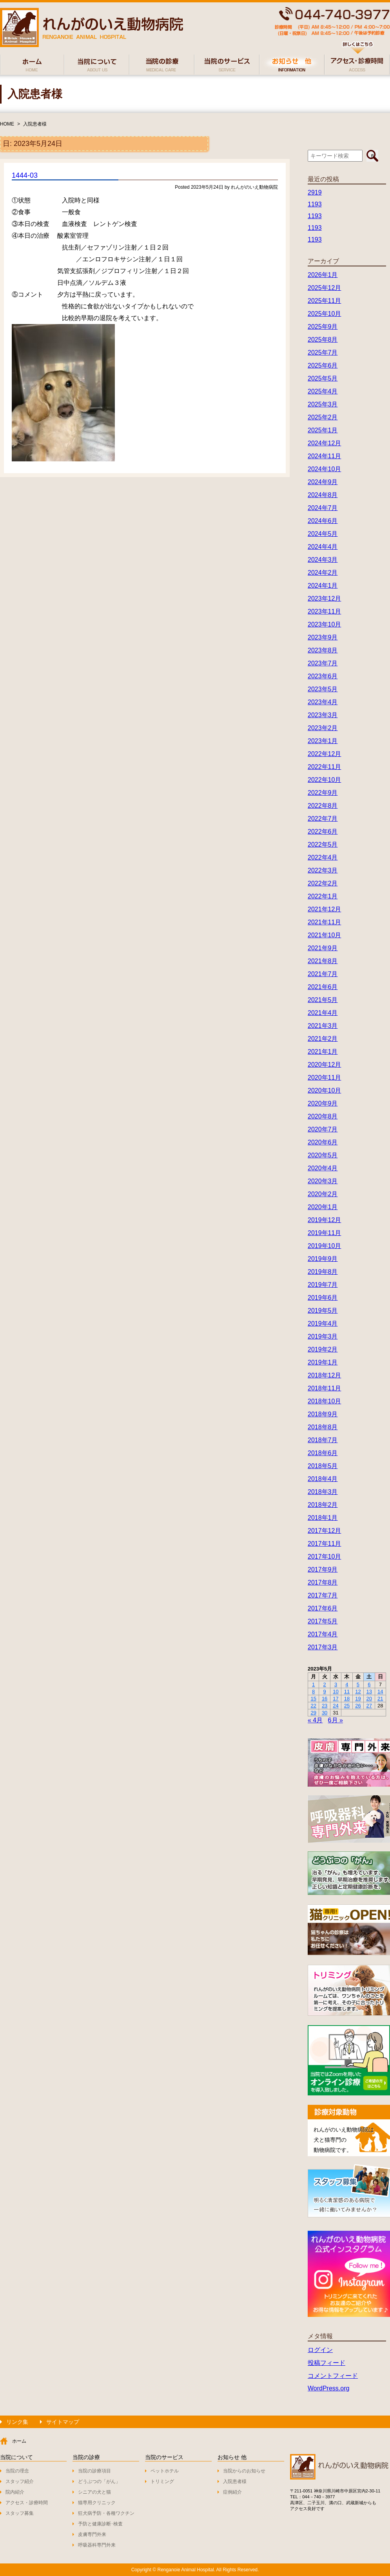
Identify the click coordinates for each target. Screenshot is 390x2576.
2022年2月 (323, 883)
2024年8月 (323, 495)
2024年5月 (323, 533)
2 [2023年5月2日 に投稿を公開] (324, 1684)
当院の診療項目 (94, 2471)
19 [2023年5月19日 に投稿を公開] (358, 1699)
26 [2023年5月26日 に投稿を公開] (358, 1706)
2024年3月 (323, 559)
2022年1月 (323, 896)
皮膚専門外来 (92, 2534)
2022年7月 (323, 818)
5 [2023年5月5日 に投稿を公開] (358, 1684)
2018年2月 (323, 1504)
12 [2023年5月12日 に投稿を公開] (358, 1691)
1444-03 (25, 175)
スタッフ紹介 (19, 2481)
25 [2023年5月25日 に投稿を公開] (347, 1706)
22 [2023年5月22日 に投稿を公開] (313, 1706)
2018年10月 (324, 1401)
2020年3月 (323, 1181)
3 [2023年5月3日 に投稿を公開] (335, 1684)
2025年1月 (323, 430)
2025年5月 (323, 378)
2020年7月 (323, 1129)
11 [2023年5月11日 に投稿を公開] (347, 1691)
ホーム (19, 2441)
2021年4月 (323, 1012)
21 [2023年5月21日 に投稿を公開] (380, 1699)
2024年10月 (324, 469)
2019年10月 (324, 1245)
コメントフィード (333, 2375)
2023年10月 (324, 624)
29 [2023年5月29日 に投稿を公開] (313, 1713)
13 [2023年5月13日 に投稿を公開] (369, 1691)
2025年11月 (324, 300)
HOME (7, 124)
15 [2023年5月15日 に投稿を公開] (313, 1699)
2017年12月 (324, 1530)
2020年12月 (324, 1064)
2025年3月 (323, 404)
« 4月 (315, 1720)
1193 (315, 204)
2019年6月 (323, 1297)
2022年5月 (323, 844)
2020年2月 (323, 1194)
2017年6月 (323, 1608)
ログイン (320, 2349)
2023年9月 (323, 637)
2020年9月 (323, 1103)
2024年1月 (323, 585)
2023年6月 (323, 676)
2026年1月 (323, 274)
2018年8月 (323, 1427)
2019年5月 (323, 1310)
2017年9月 (323, 1569)
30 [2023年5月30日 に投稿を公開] (324, 1713)
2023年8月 (323, 650)
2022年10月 (324, 779)
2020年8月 (323, 1116)
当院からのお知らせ (244, 2471)
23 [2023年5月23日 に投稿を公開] (324, 1706)
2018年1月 (323, 1517)
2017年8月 (323, 1582)
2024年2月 (323, 572)
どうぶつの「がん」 (99, 2481)
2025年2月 (323, 417)
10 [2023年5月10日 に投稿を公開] (335, 1691)
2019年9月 (323, 1258)
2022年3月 (323, 870)
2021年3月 (323, 1025)
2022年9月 (323, 792)
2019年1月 (323, 1362)
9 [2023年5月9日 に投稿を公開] (324, 1691)
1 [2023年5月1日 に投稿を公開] (313, 1684)
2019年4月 (323, 1323)
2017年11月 (324, 1543)
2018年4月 (323, 1479)
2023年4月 (323, 702)
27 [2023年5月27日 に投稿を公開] (369, 1706)
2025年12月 (324, 287)
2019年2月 (323, 1349)
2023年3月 (323, 715)
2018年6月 (323, 1453)
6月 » (335, 1720)
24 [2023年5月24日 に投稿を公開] (335, 1706)
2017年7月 (323, 1595)
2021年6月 (323, 987)
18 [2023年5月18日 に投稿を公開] (347, 1699)
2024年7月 (323, 508)
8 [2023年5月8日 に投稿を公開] (313, 1691)
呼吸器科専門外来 (97, 2545)
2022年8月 (323, 805)
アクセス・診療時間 (26, 2502)
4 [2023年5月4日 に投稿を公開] (346, 1684)
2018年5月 (323, 1466)
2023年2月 (323, 728)
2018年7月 (323, 1440)
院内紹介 (14, 2492)
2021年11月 (324, 922)
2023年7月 (323, 663)
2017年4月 (323, 1634)
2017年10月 (324, 1556)
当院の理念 (17, 2471)
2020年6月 (323, 1142)
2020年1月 (323, 1207)
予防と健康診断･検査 (100, 2524)
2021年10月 (324, 935)
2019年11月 (324, 1233)
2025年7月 (323, 352)
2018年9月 (323, 1414)
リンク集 (17, 2422)
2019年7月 (323, 1284)
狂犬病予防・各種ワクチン (106, 2513)
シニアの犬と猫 (94, 2492)
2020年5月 (323, 1155)
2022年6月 (323, 831)
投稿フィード (326, 2362)
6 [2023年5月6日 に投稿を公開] (369, 1684)
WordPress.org (328, 2388)
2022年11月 (324, 766)
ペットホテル (165, 2471)
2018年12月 (324, 1375)
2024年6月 (323, 520)
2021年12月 (324, 909)
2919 (315, 192)
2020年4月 (323, 1168)
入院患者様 (35, 124)
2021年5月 (323, 1000)
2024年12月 (324, 443)
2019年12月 (324, 1220)
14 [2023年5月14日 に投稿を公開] (380, 1691)
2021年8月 (323, 961)
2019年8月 (323, 1271)
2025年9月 (323, 326)
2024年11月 (324, 456)
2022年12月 (324, 754)
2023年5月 (323, 689)
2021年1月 (323, 1051)
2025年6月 (323, 365)
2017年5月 (323, 1621)
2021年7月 (323, 974)
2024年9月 (323, 482)
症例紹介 (232, 2492)
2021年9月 (323, 948)
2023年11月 (324, 611)
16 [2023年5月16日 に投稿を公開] (324, 1699)
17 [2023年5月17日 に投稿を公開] (335, 1699)
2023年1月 (323, 741)
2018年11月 (324, 1388)
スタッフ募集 (19, 2513)
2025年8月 (323, 339)
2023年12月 (324, 598)
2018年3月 (323, 1491)
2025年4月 (323, 391)
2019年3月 (323, 1336)
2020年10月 (324, 1090)
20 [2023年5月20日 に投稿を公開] (369, 1699)
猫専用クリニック (97, 2502)
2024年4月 (323, 546)
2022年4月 (323, 857)
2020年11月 (324, 1077)
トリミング (162, 2481)
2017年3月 (323, 1647)
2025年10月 (324, 313)
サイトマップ (62, 2422)
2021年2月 (323, 1038)
